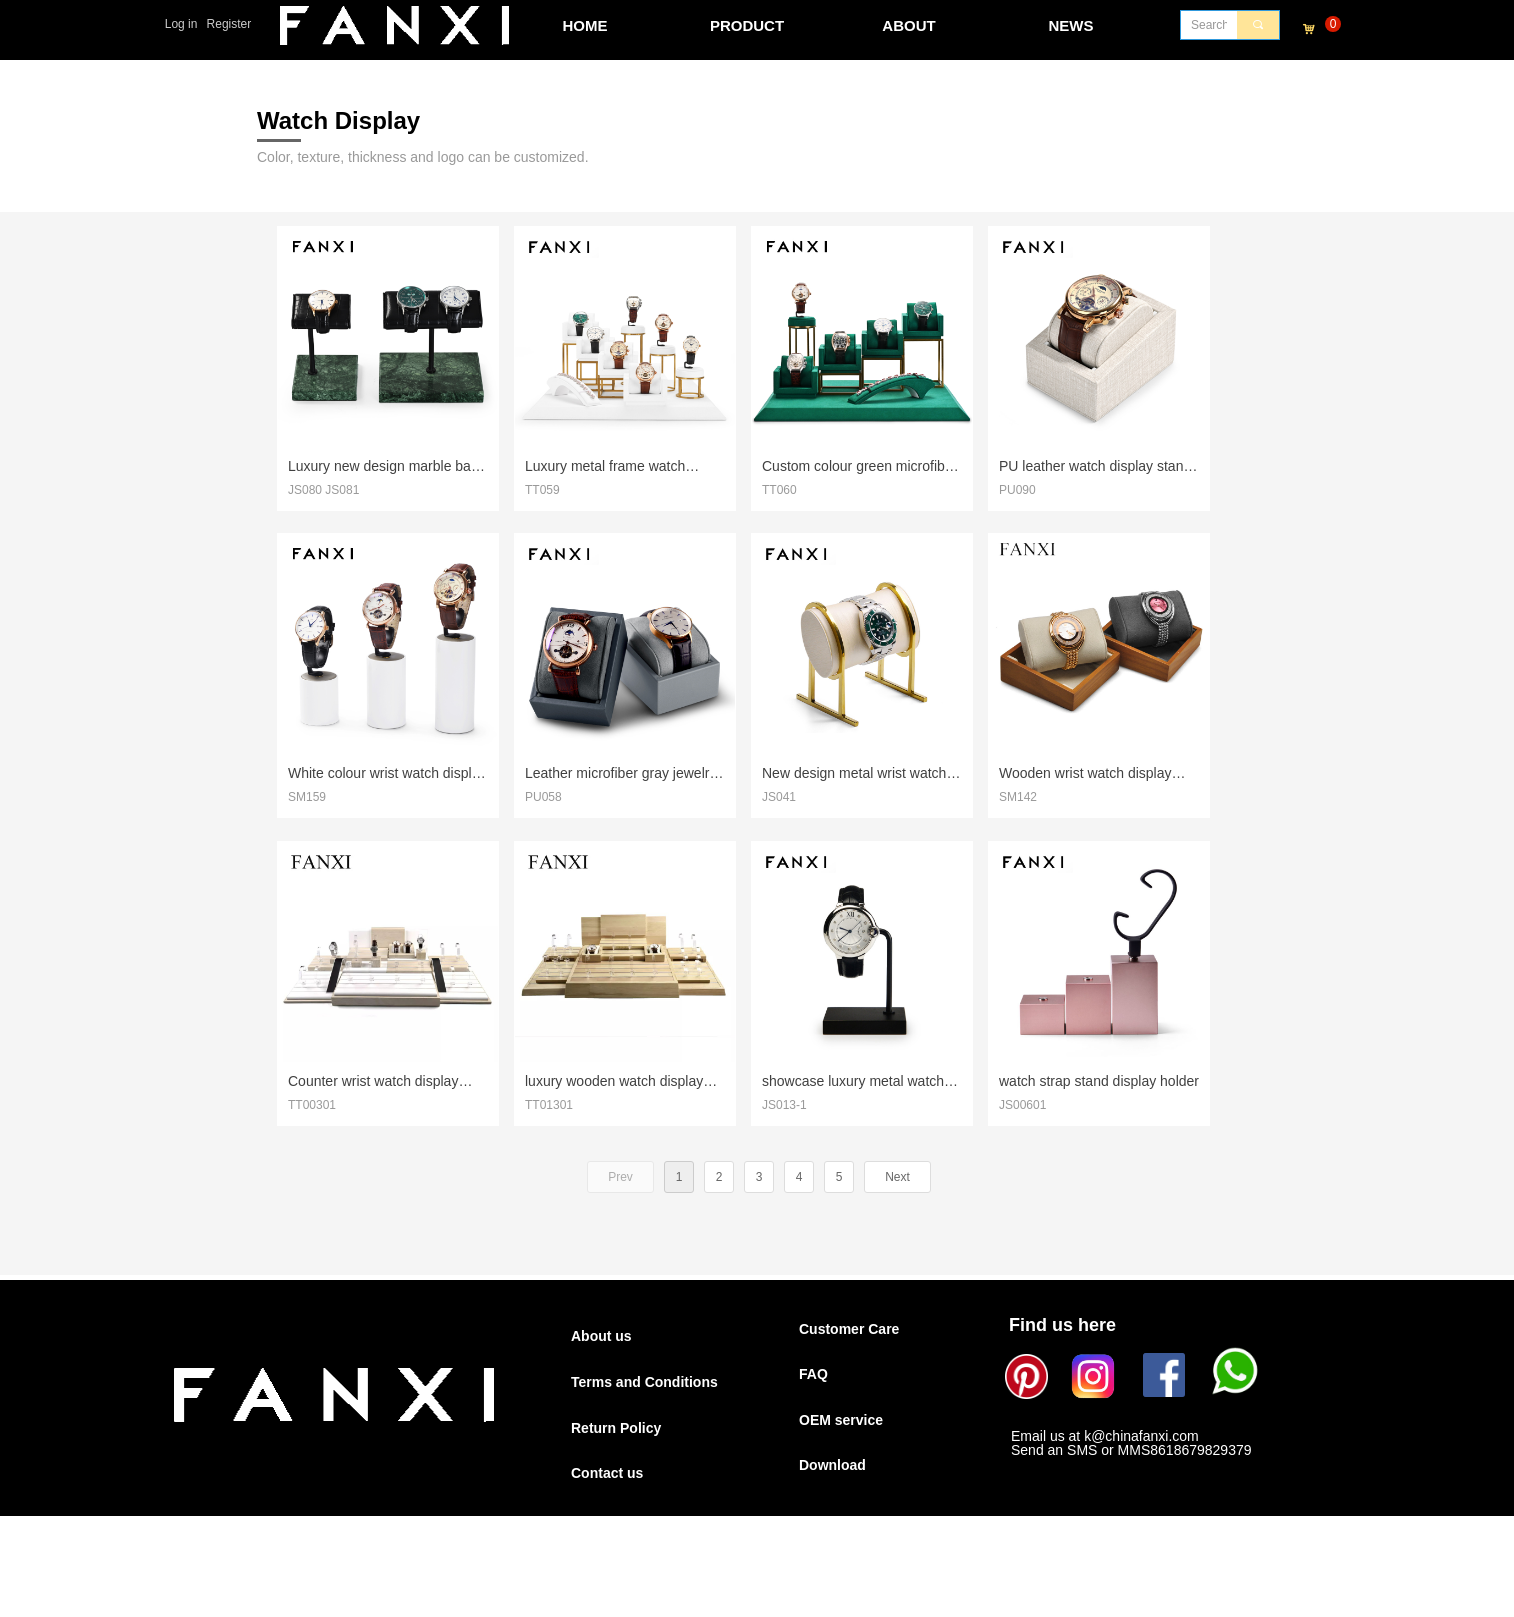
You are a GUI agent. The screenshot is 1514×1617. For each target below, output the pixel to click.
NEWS (1071, 25)
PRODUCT (747, 25)
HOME (585, 25)
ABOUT (908, 25)
